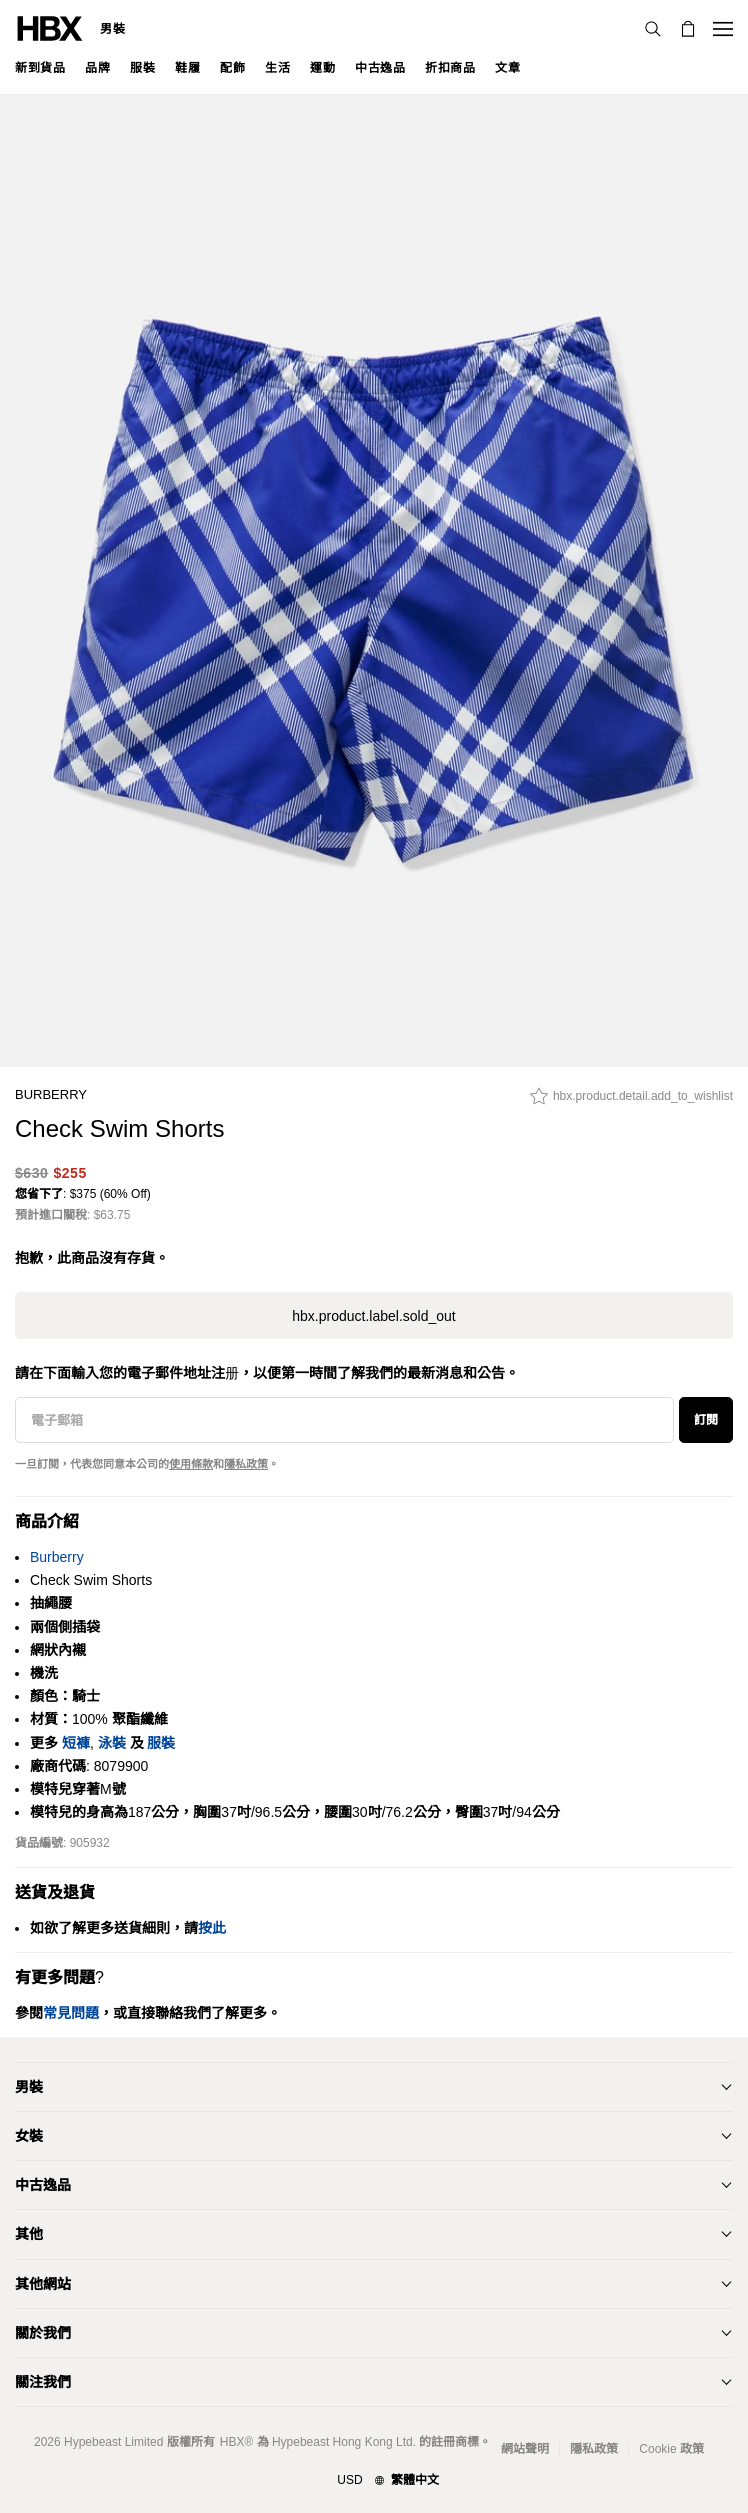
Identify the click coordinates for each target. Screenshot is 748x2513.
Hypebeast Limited (113, 2442)
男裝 (112, 29)
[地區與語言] (373, 2481)
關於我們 (43, 2333)
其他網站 (43, 2284)
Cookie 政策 (671, 2449)
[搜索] (653, 29)
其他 (29, 2234)
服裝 (161, 1743)
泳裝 (112, 1743)
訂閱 (706, 1420)
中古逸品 (43, 2185)
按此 (212, 1928)
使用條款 (191, 1464)
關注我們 (43, 2382)
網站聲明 (525, 2449)
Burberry (51, 1094)
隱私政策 (246, 1464)
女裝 (29, 2136)
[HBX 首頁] (50, 27)
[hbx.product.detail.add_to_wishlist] (631, 1101)
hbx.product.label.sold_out (373, 1316)
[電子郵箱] (344, 1420)
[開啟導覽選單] (723, 29)
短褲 (76, 1743)
